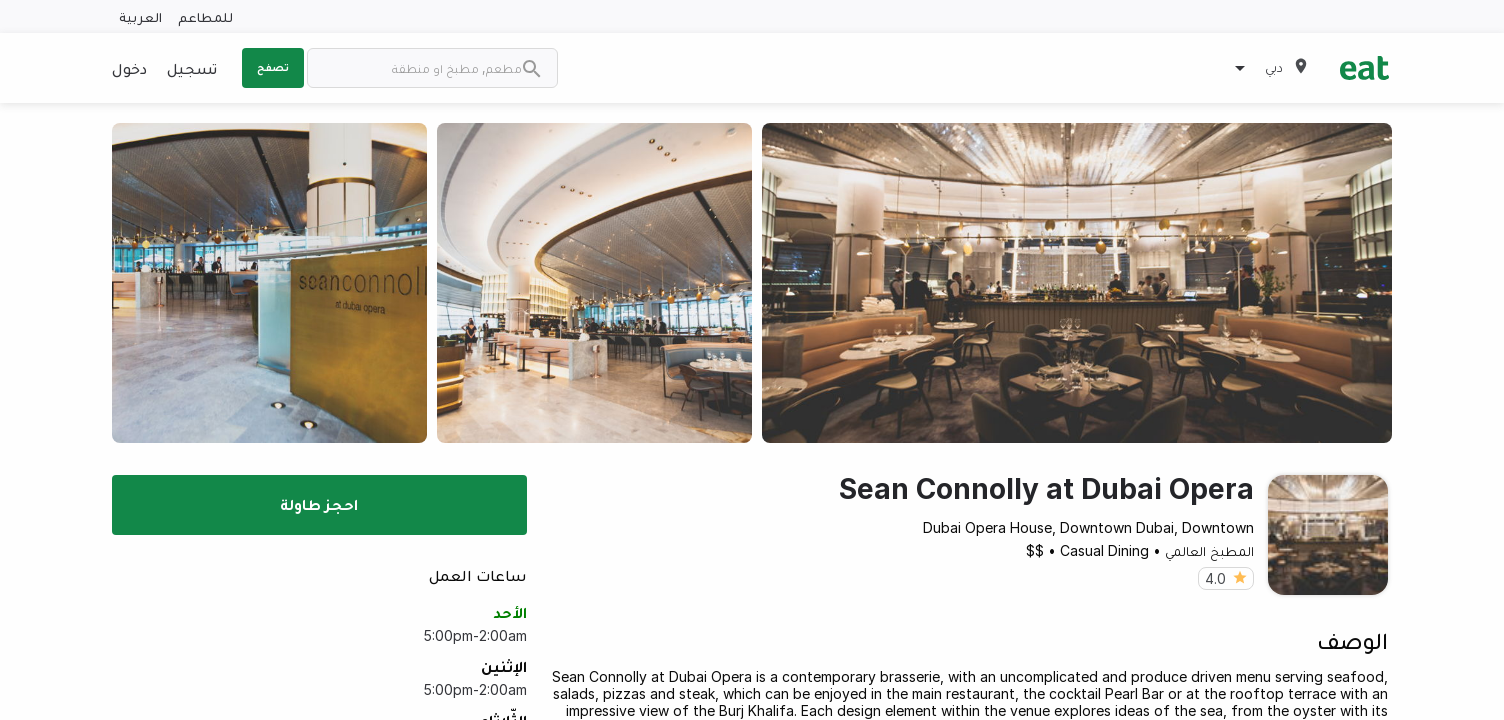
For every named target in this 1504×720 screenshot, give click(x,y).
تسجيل (192, 68)
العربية (140, 16)
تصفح (273, 67)
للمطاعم (205, 16)
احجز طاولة (319, 504)
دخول (129, 68)
